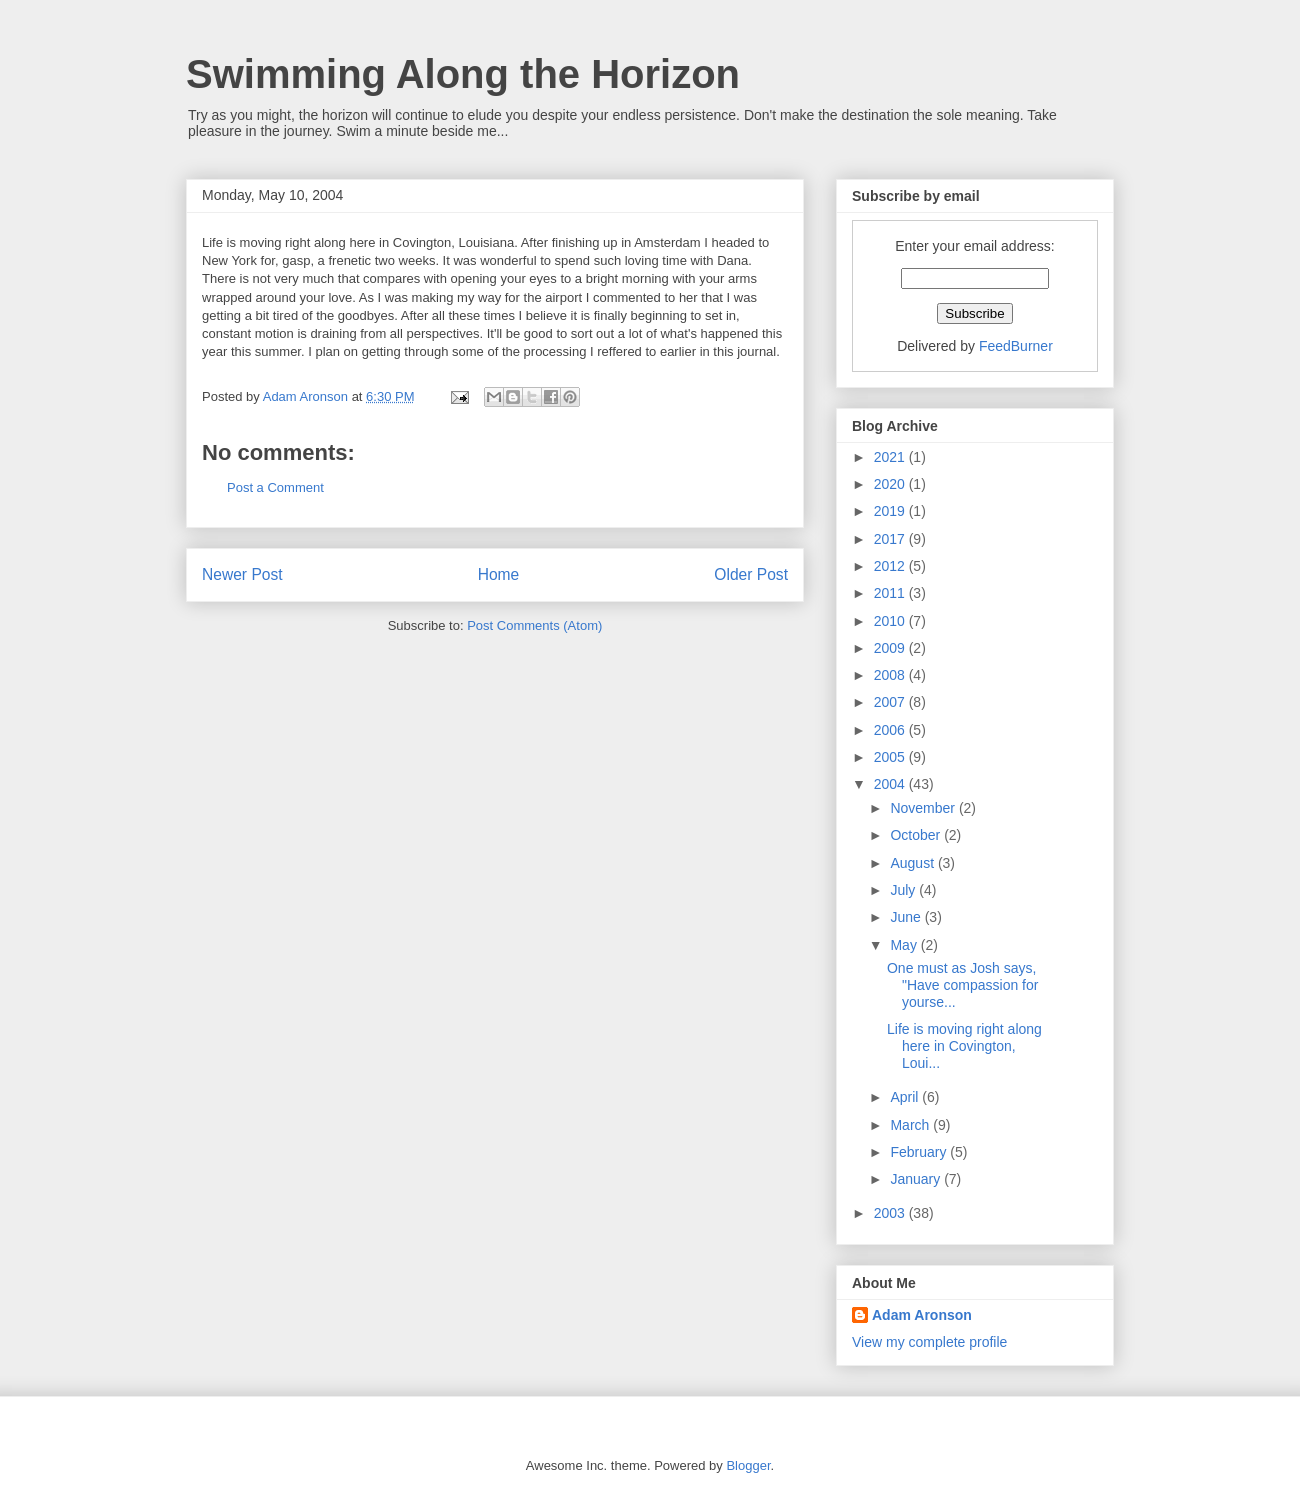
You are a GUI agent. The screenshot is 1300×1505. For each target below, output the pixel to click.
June (907, 917)
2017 (891, 539)
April (906, 1097)
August (913, 863)
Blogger (748, 1465)
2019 (891, 511)
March (911, 1125)
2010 (891, 621)
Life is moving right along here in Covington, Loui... (964, 1046)
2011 (891, 593)
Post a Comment (275, 487)
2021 (891, 457)
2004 (891, 784)
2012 (891, 566)
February (920, 1152)
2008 (891, 675)
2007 (891, 702)
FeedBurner (1016, 346)
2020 (891, 484)
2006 (891, 730)
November (924, 808)
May (905, 945)
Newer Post (242, 574)
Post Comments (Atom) (534, 625)
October (917, 835)
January (917, 1179)
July (904, 890)
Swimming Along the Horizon (463, 74)
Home (499, 574)
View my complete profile (929, 1342)
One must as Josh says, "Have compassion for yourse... (962, 985)
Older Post (751, 574)
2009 (891, 648)
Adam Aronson (922, 1315)
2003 (891, 1213)
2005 (891, 757)
